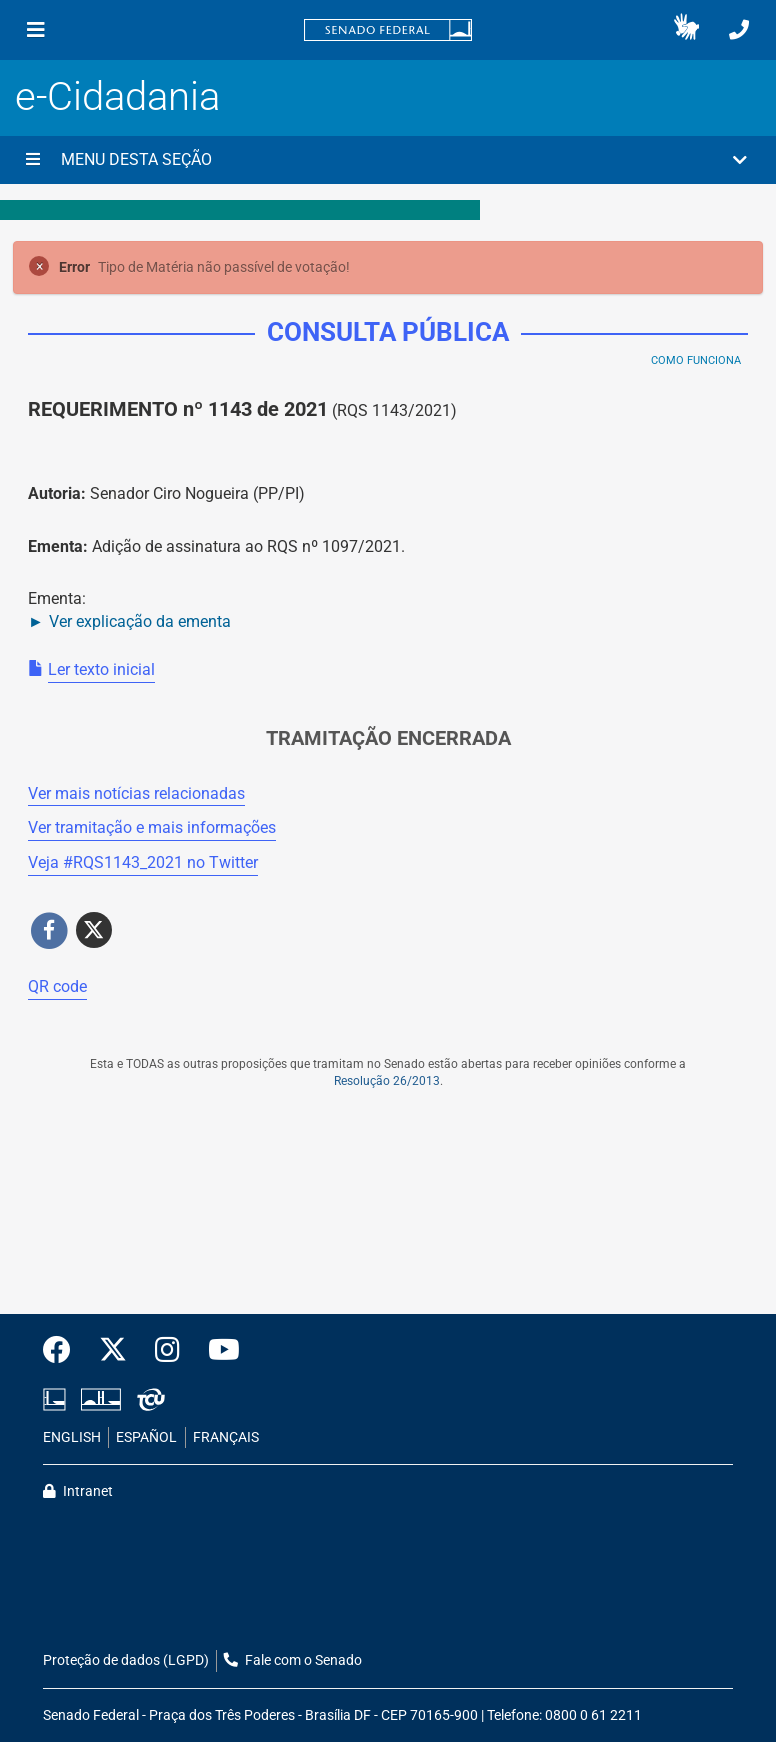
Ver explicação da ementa (140, 621)
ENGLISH (72, 1437)
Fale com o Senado (293, 1660)
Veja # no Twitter (143, 862)
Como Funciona (696, 360)
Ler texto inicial (101, 669)
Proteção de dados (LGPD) (126, 1660)
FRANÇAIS (226, 1437)
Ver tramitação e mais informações (152, 827)
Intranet (78, 1491)
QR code (57, 986)
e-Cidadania (117, 96)
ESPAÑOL (146, 1437)
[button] (686, 30)
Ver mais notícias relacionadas (136, 793)
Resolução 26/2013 (387, 1081)
